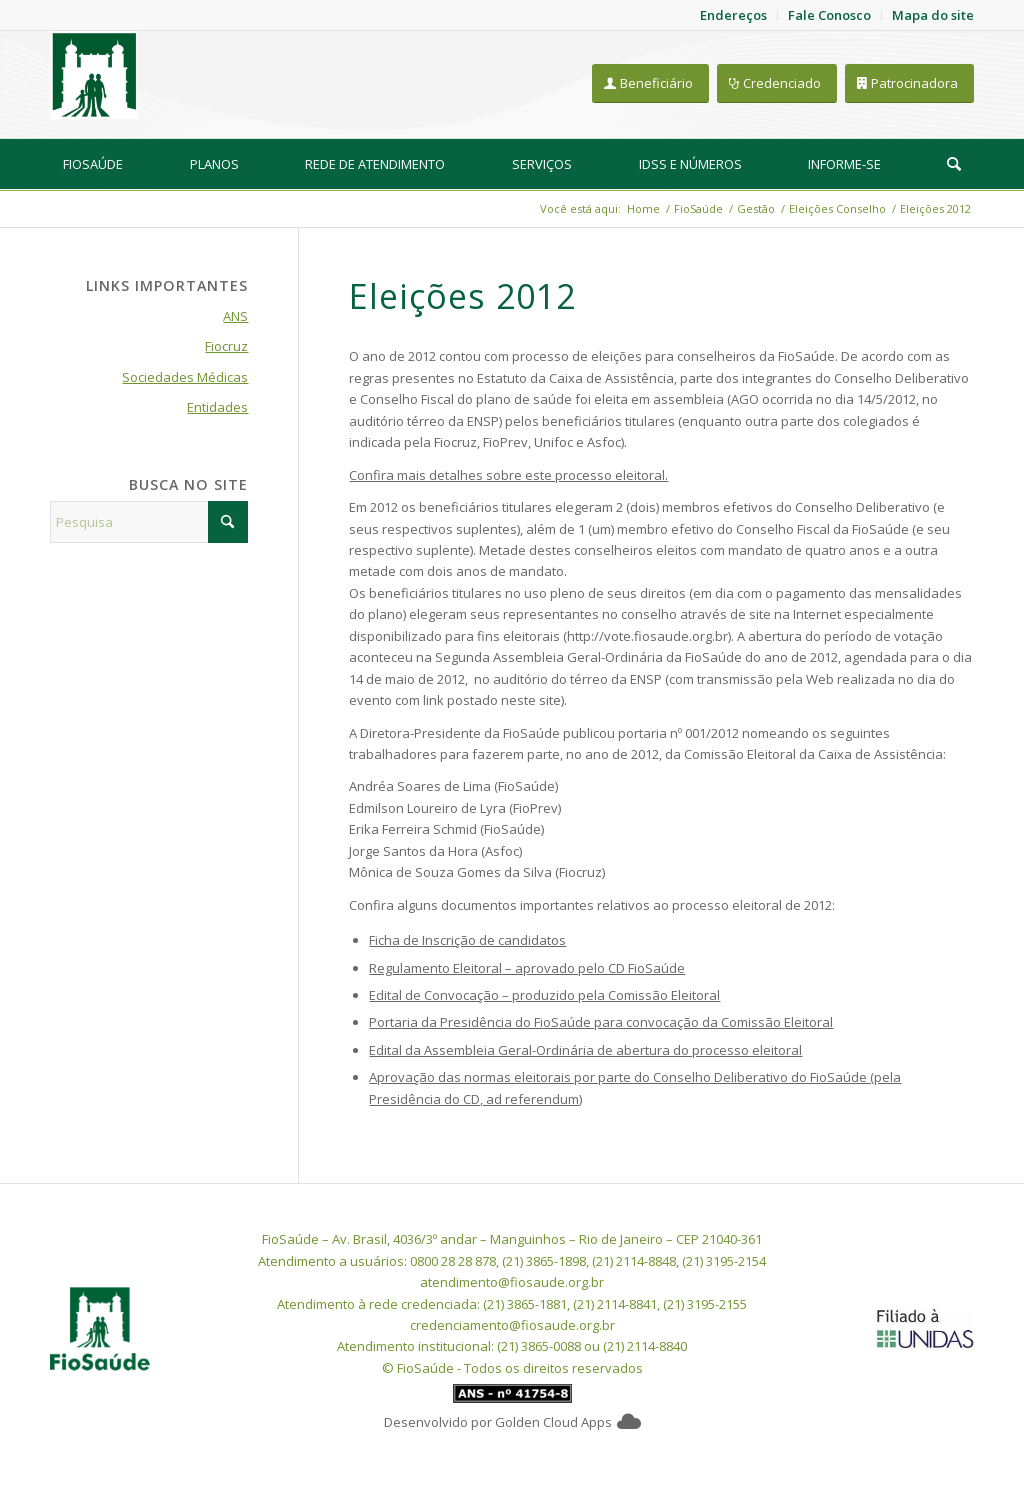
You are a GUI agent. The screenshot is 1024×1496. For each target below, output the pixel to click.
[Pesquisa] (954, 164)
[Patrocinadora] (909, 83)
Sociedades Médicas (185, 377)
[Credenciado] (777, 83)
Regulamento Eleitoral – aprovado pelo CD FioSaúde (527, 968)
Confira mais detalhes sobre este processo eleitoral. (508, 475)
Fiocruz (226, 346)
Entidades (217, 407)
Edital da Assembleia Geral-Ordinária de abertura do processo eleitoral (585, 1050)
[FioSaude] (94, 75)
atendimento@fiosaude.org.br (512, 1282)
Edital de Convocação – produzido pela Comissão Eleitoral (544, 995)
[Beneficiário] (650, 83)
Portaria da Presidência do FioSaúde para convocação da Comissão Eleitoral (601, 1022)
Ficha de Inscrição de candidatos (467, 940)
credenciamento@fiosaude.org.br (512, 1325)
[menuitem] (93, 164)
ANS (235, 316)
